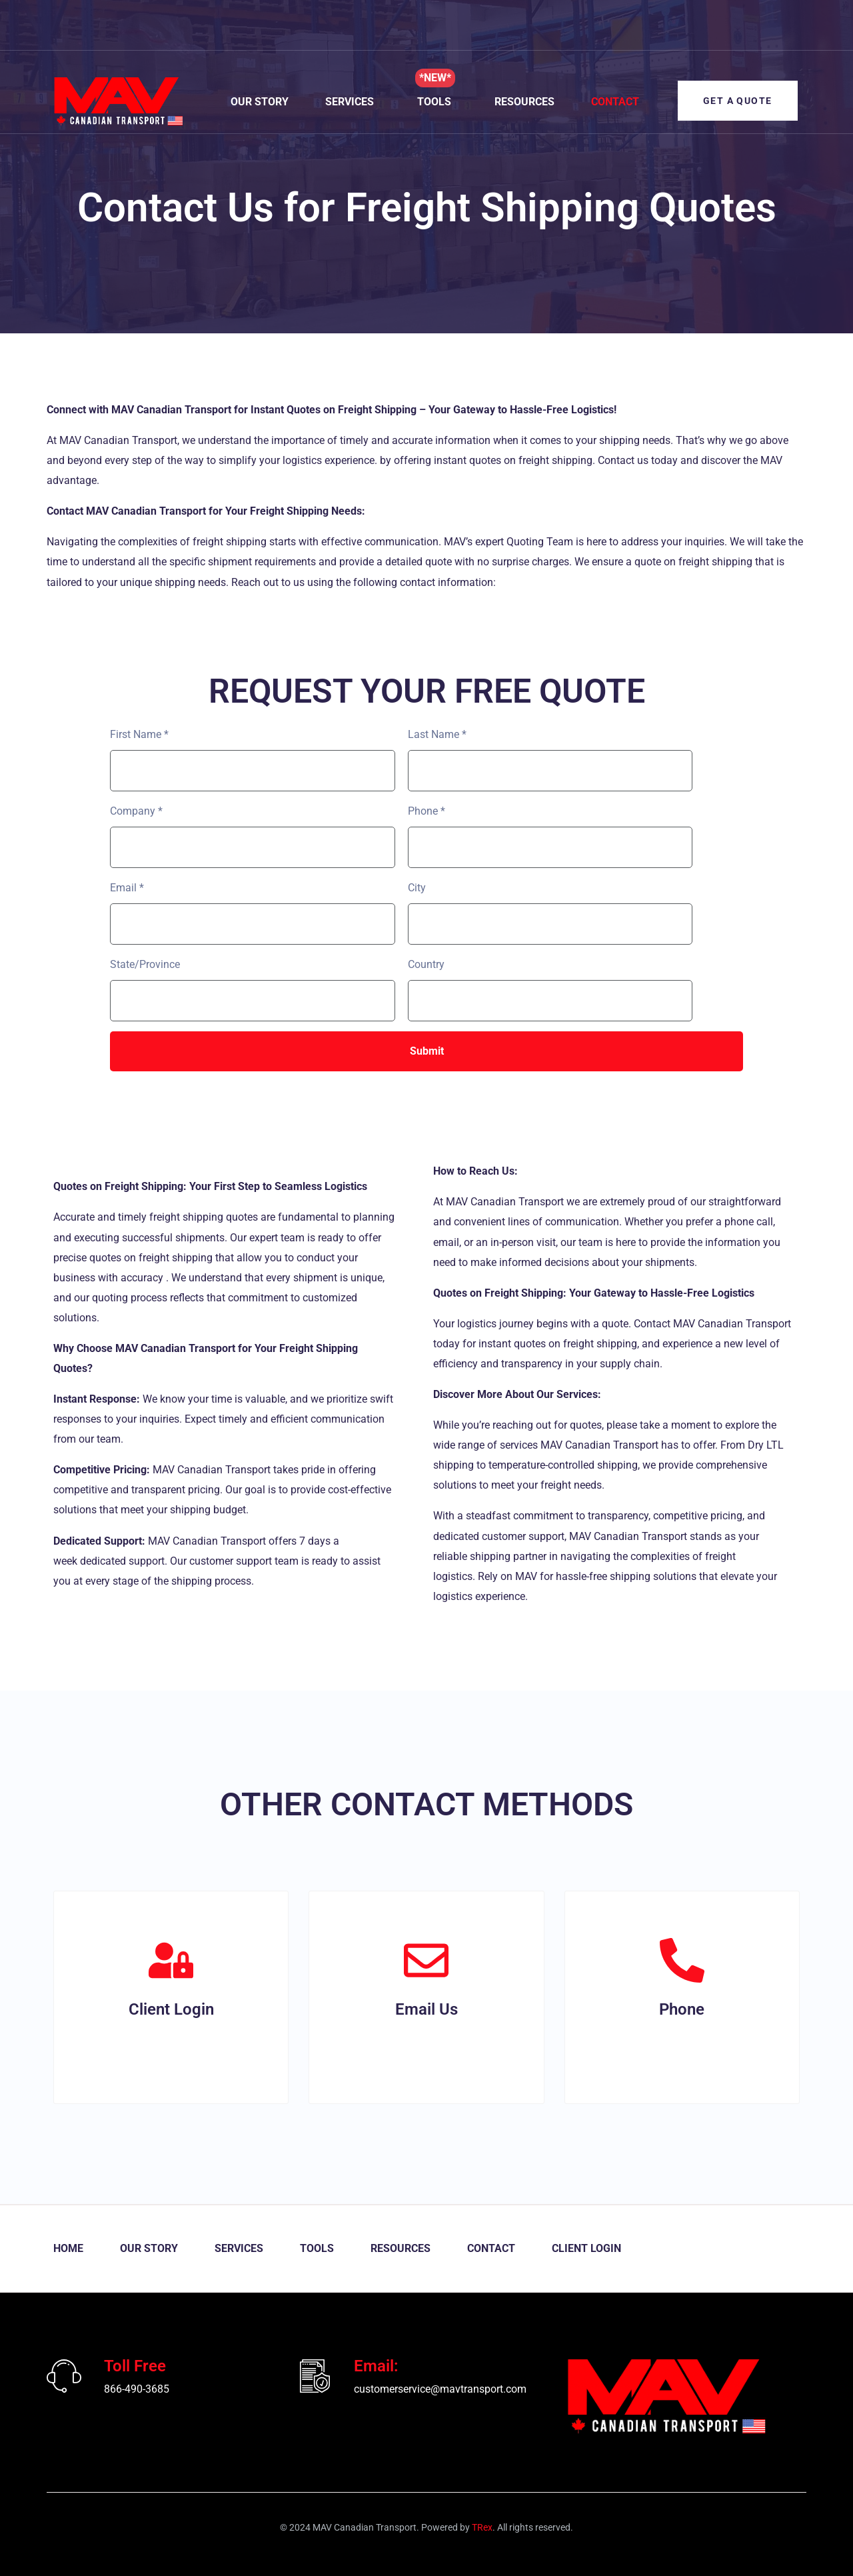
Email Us (426, 2009)
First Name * (139, 734)
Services (349, 101)
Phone (681, 2009)
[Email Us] (426, 1960)
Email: (376, 2366)
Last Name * (437, 734)
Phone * (426, 811)
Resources (524, 101)
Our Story (259, 101)
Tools (433, 101)
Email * (127, 887)
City (417, 887)
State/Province (145, 964)
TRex (482, 2527)
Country (426, 964)
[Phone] (682, 1960)
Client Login (171, 2009)
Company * (136, 811)
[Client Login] (171, 1960)
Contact (614, 101)
